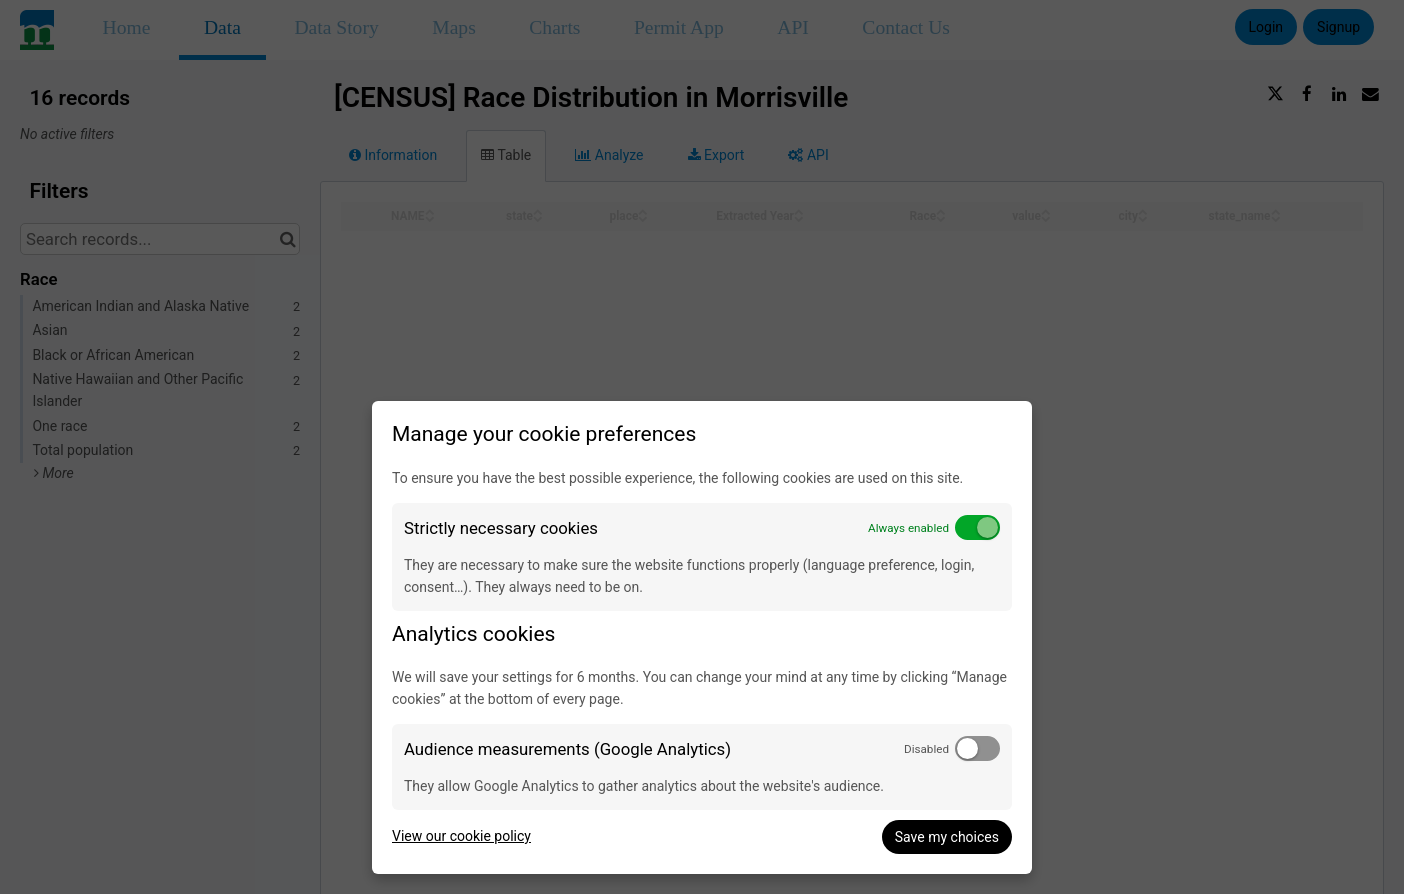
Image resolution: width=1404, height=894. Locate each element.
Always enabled (908, 528)
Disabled (926, 749)
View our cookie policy (461, 836)
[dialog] (702, 637)
